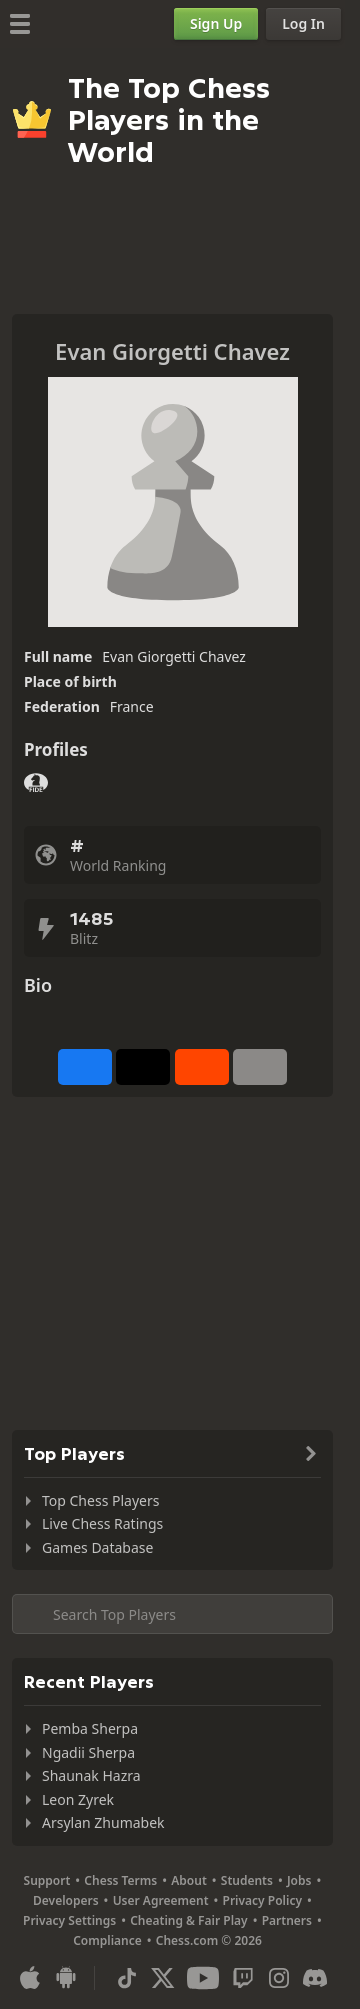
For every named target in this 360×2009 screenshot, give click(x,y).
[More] (260, 1067)
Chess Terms (120, 1880)
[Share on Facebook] (85, 1067)
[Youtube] (203, 1978)
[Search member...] (172, 1614)
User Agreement (161, 1900)
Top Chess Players (100, 1500)
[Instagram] (279, 1978)
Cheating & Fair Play (189, 1920)
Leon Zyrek (78, 1799)
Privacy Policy (262, 1900)
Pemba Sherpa (90, 1728)
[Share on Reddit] (202, 1067)
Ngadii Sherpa (88, 1752)
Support (47, 1880)
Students (247, 1880)
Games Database (97, 1547)
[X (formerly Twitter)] (163, 1978)
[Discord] (315, 1978)
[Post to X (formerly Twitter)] (143, 1067)
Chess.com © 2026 (209, 1940)
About (189, 1880)
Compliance (107, 1940)
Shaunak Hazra (91, 1775)
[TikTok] (127, 1978)
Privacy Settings (69, 1920)
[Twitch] (243, 1978)
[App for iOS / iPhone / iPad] (30, 1978)
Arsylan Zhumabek (103, 1822)
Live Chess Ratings (102, 1523)
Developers (66, 1900)
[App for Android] (66, 1978)
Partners (287, 1920)
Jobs (299, 1880)
